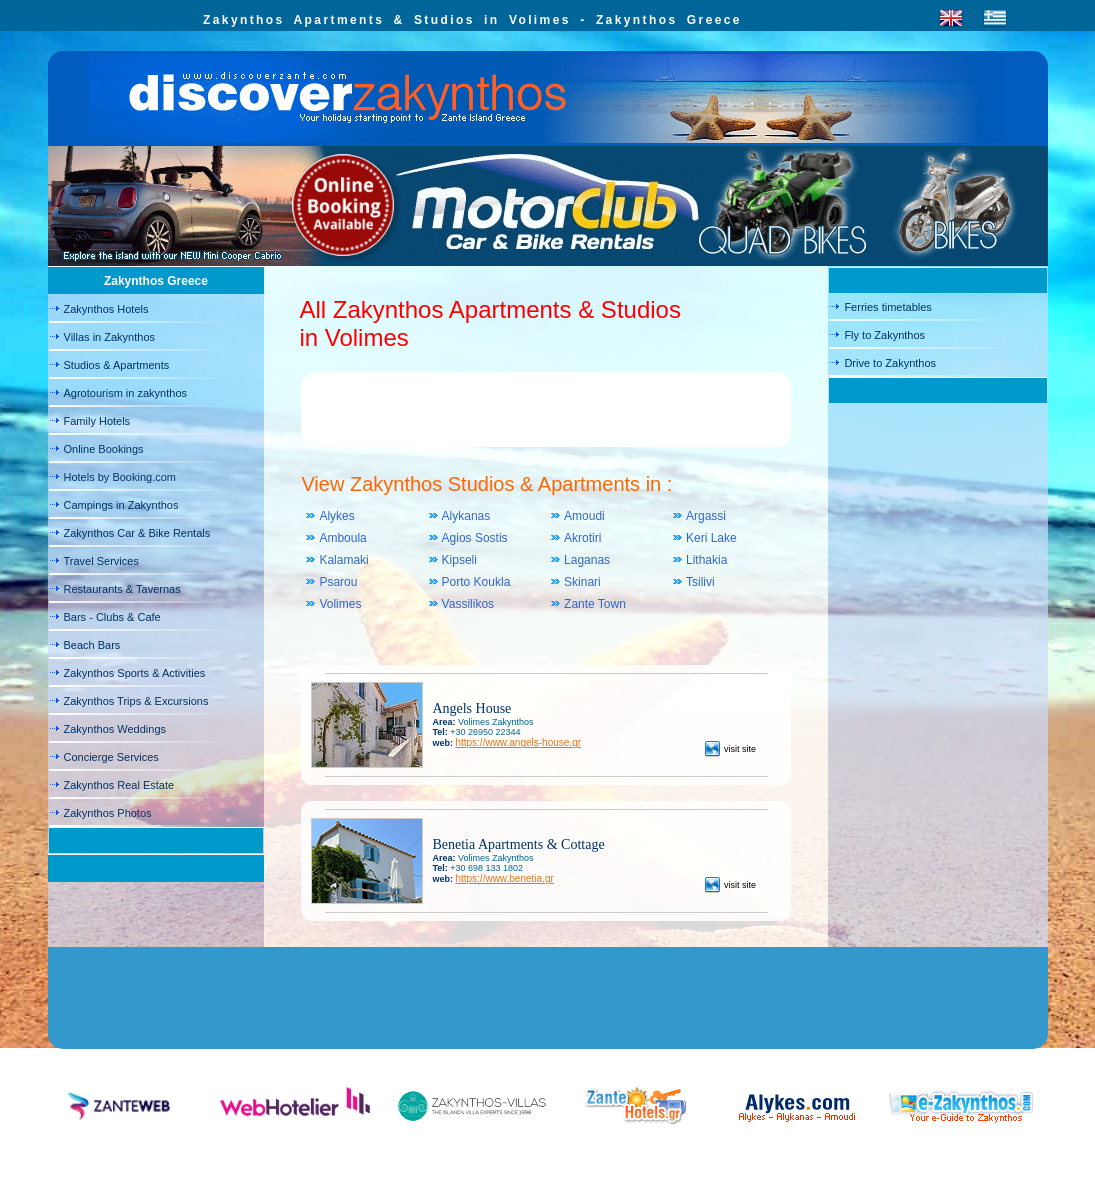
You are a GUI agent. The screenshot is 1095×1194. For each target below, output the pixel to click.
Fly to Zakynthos (884, 335)
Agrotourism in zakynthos (126, 393)
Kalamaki (343, 560)
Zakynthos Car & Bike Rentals (137, 533)
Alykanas (466, 516)
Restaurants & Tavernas (122, 589)
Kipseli (459, 560)
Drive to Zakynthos (890, 363)
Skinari (582, 582)
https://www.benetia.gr (504, 878)
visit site (730, 749)
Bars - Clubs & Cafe (112, 617)
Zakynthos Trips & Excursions (136, 701)
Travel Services (101, 561)
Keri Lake (711, 538)
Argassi (706, 516)
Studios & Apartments (117, 365)
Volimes (340, 604)
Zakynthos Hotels (106, 309)
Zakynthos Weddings (115, 729)
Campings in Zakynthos (121, 505)
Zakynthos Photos (108, 813)
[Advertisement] (546, 412)
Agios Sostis (475, 538)
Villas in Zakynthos (110, 337)
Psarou (338, 582)
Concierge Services (111, 757)
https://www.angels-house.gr (518, 742)
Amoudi (584, 516)
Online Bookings (104, 449)
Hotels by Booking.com (120, 477)
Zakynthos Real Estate (119, 785)
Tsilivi (700, 582)
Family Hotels (97, 421)
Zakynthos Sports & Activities (135, 673)
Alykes (336, 516)
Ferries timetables (887, 307)
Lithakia (706, 560)
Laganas (587, 560)
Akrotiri (582, 538)
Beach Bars (92, 645)
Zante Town (595, 604)
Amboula (342, 538)
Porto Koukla (476, 582)
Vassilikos (468, 604)
